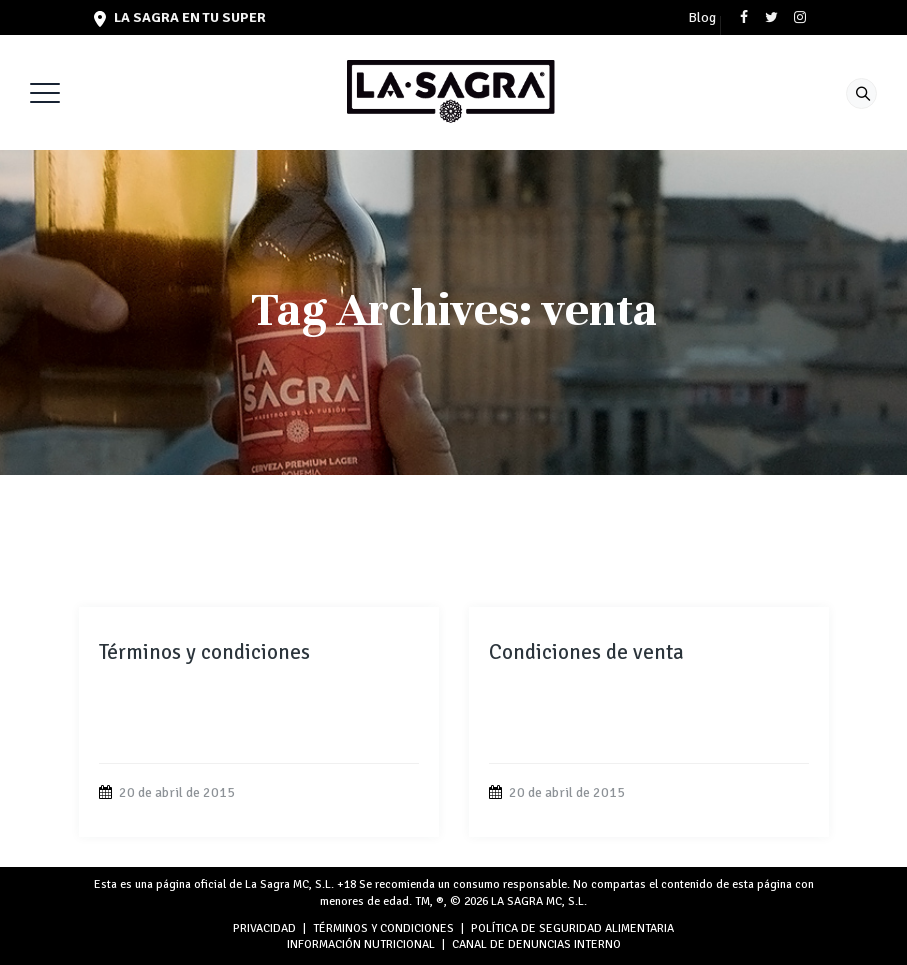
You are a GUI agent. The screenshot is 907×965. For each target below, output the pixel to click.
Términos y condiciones (204, 652)
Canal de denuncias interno (536, 944)
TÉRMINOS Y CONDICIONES (383, 928)
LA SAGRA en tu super (180, 17)
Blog (702, 18)
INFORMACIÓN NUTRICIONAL (361, 944)
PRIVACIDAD (264, 928)
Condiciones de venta (586, 652)
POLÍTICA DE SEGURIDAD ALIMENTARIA (572, 928)
